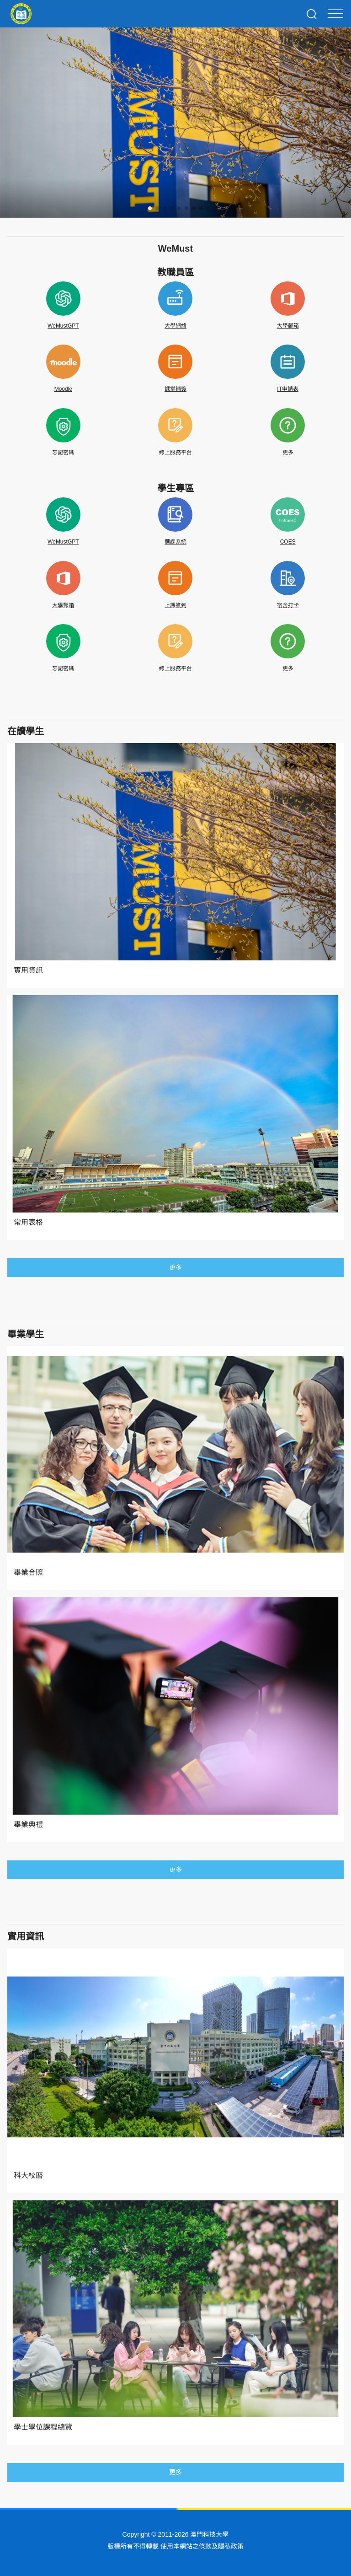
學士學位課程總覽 (43, 2427)
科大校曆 (28, 2175)
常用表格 (28, 1222)
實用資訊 (28, 970)
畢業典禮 (28, 1824)
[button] (150, 208)
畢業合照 (28, 1572)
